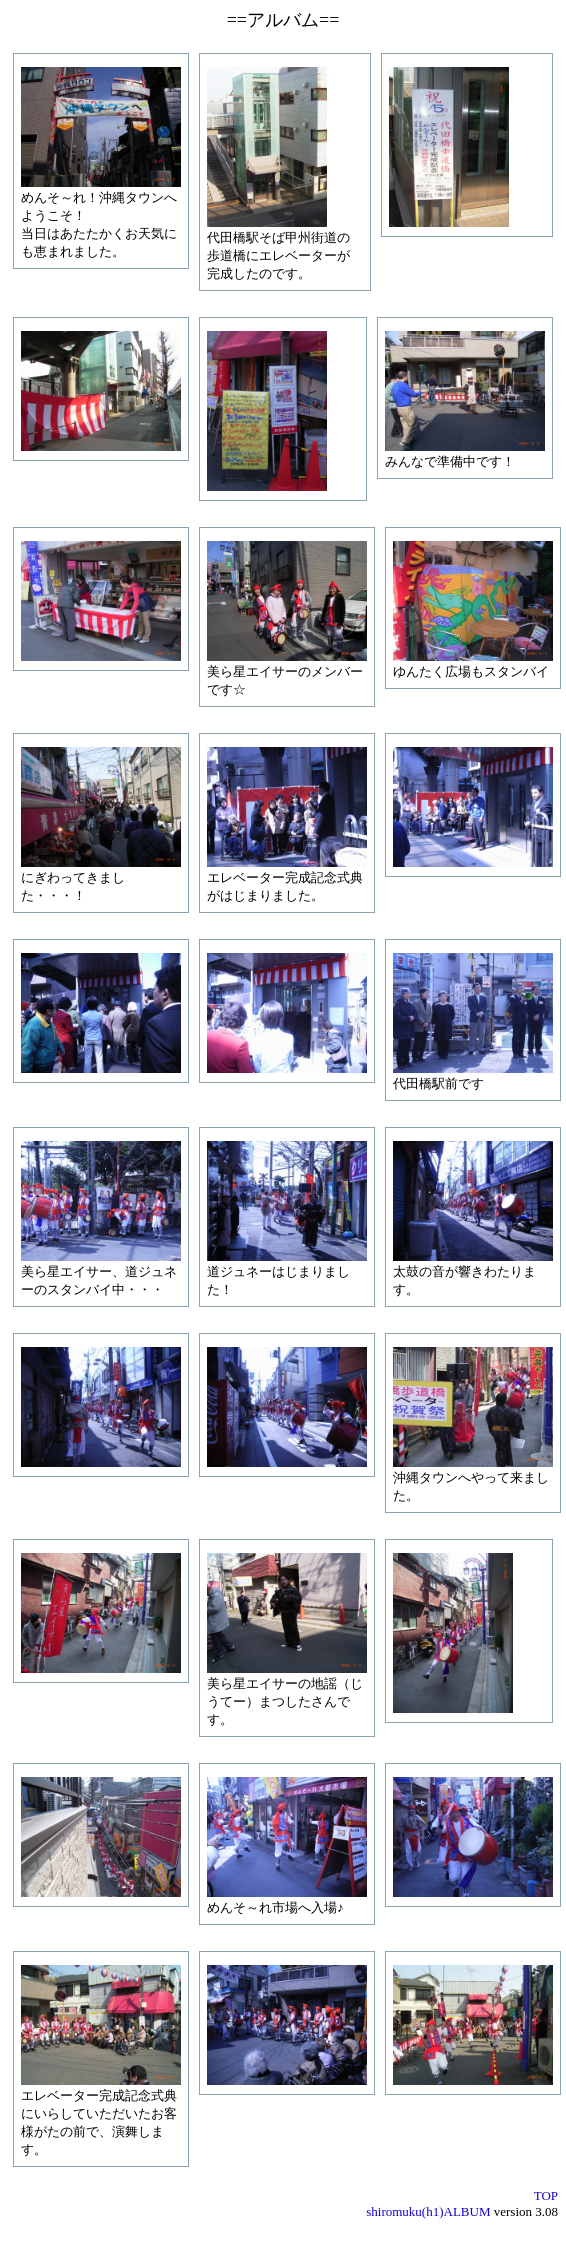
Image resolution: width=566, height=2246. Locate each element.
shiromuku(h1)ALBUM (428, 2211)
